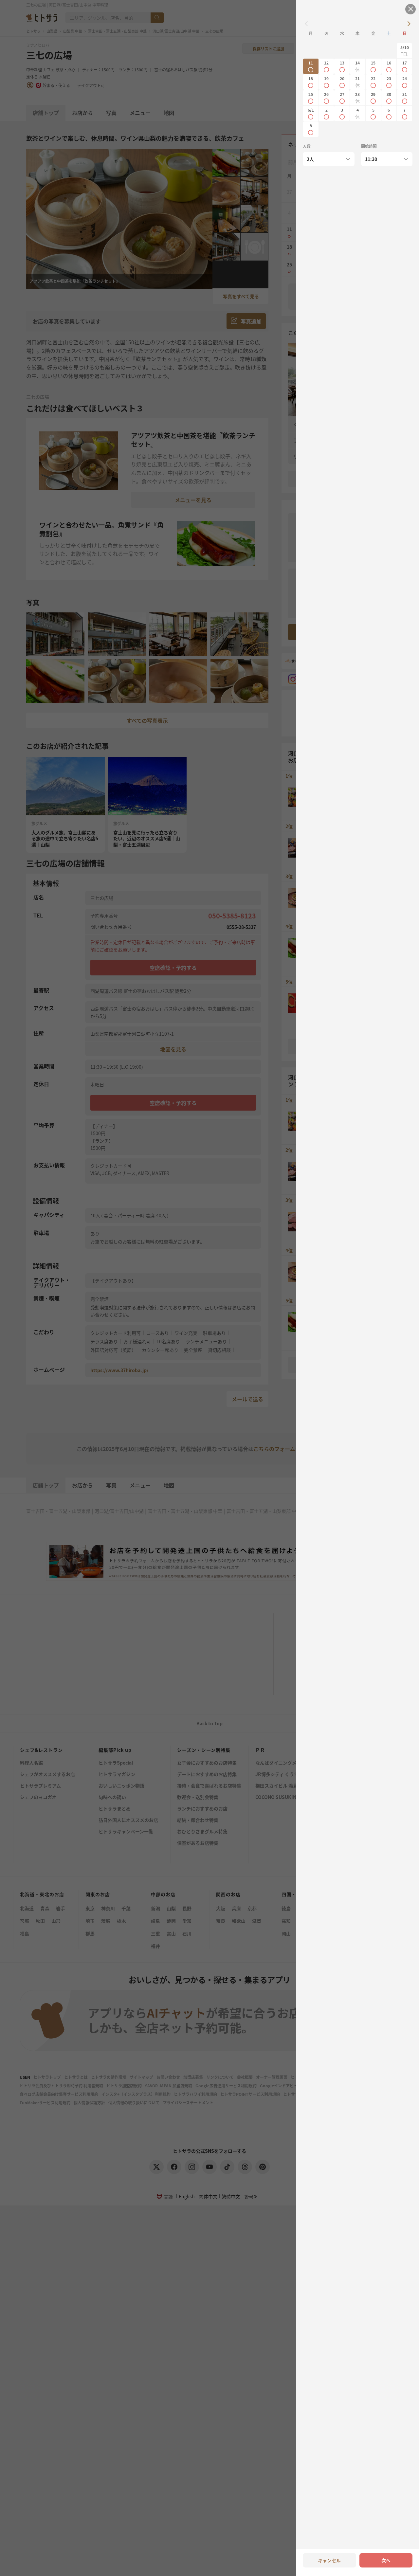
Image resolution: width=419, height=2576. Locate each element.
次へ (386, 2560)
